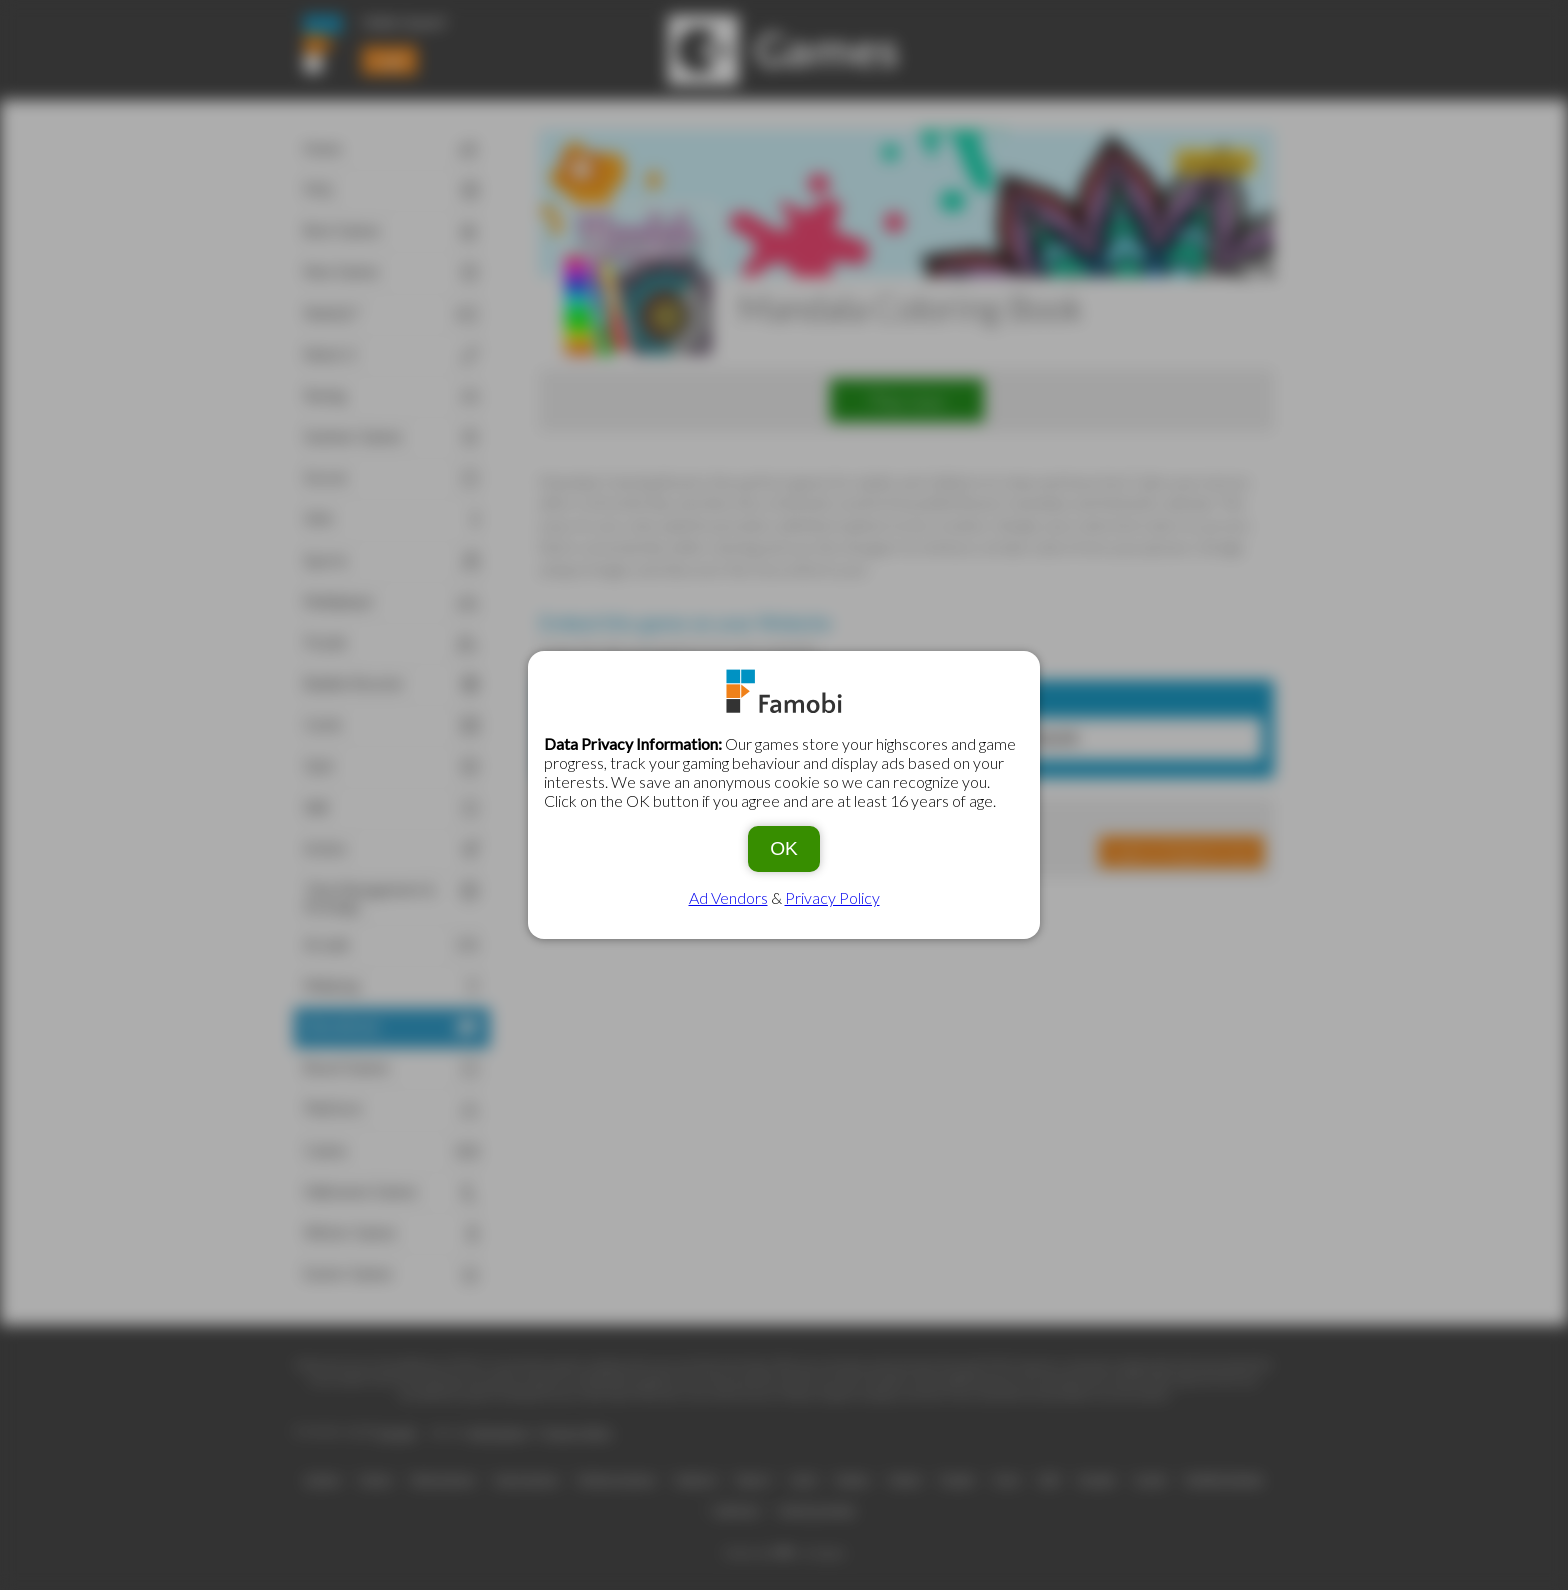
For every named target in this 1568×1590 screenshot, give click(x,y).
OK (784, 848)
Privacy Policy (832, 897)
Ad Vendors (728, 897)
